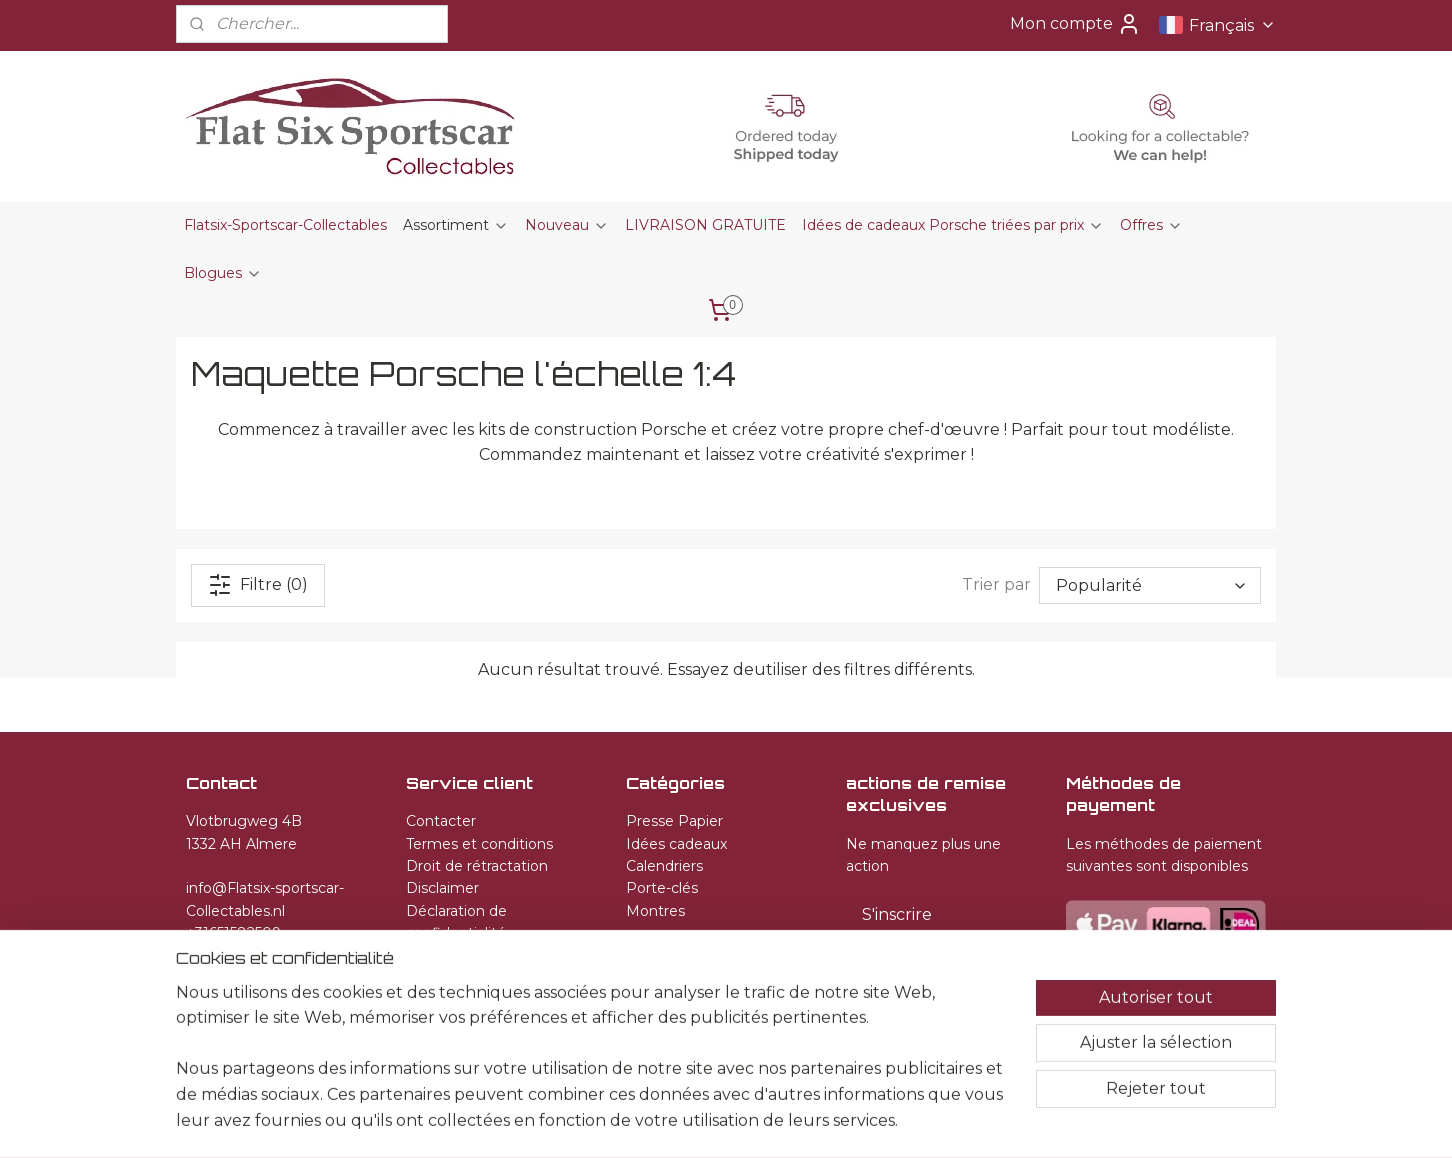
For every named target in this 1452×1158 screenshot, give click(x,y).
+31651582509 (233, 933)
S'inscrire (897, 914)
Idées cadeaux (676, 844)
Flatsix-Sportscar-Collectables (285, 225)
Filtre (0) (258, 584)
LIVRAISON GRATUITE (705, 225)
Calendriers (664, 866)
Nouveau (567, 225)
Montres (655, 911)
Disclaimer (442, 888)
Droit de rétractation (477, 866)
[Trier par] (1150, 584)
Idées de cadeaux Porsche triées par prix (953, 225)
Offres (1151, 225)
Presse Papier (674, 821)
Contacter (441, 821)
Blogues (223, 273)
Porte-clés (662, 888)
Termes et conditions (479, 844)
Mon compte (1075, 24)
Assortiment (456, 225)
